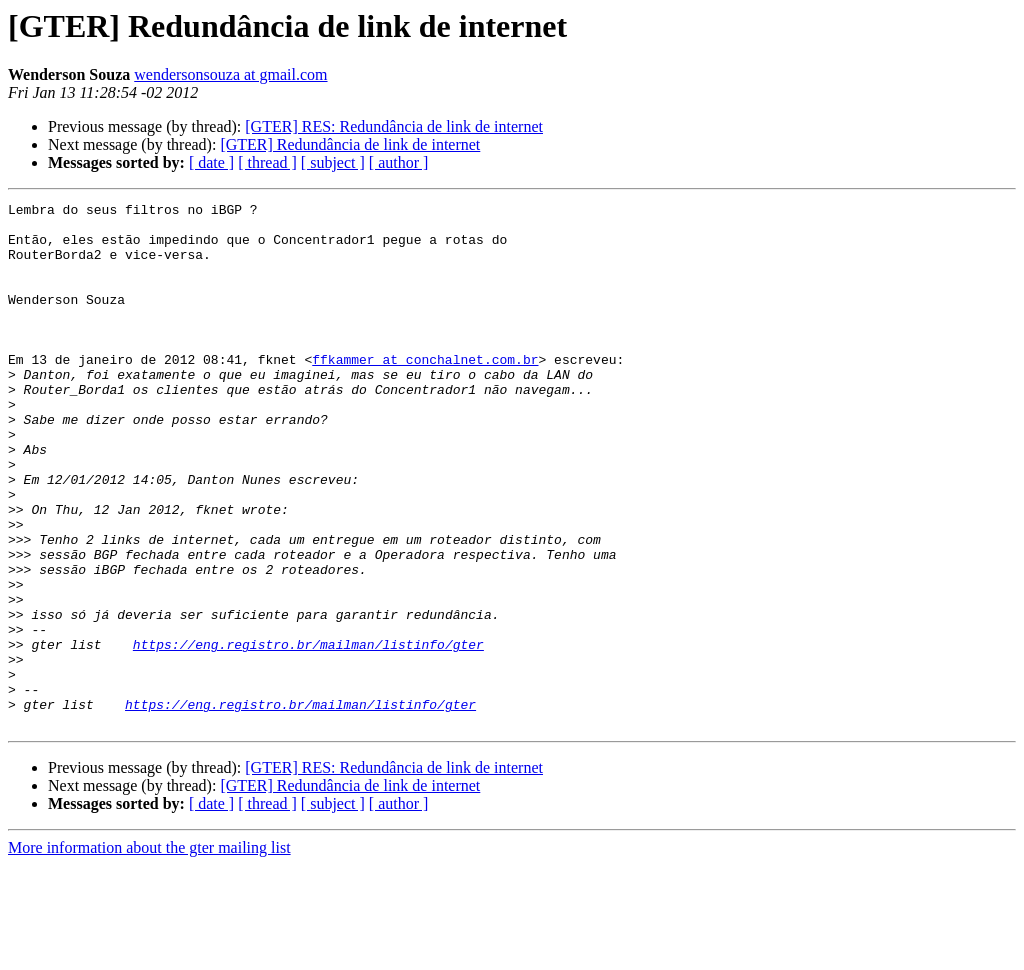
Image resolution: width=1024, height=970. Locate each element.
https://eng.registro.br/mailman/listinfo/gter (308, 734)
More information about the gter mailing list (149, 952)
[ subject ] (333, 162)
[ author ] (399, 162)
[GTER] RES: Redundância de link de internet (394, 126)
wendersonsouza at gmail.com (230, 74)
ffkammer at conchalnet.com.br (425, 392)
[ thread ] (267, 162)
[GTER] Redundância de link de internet (350, 144)
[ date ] (211, 162)
